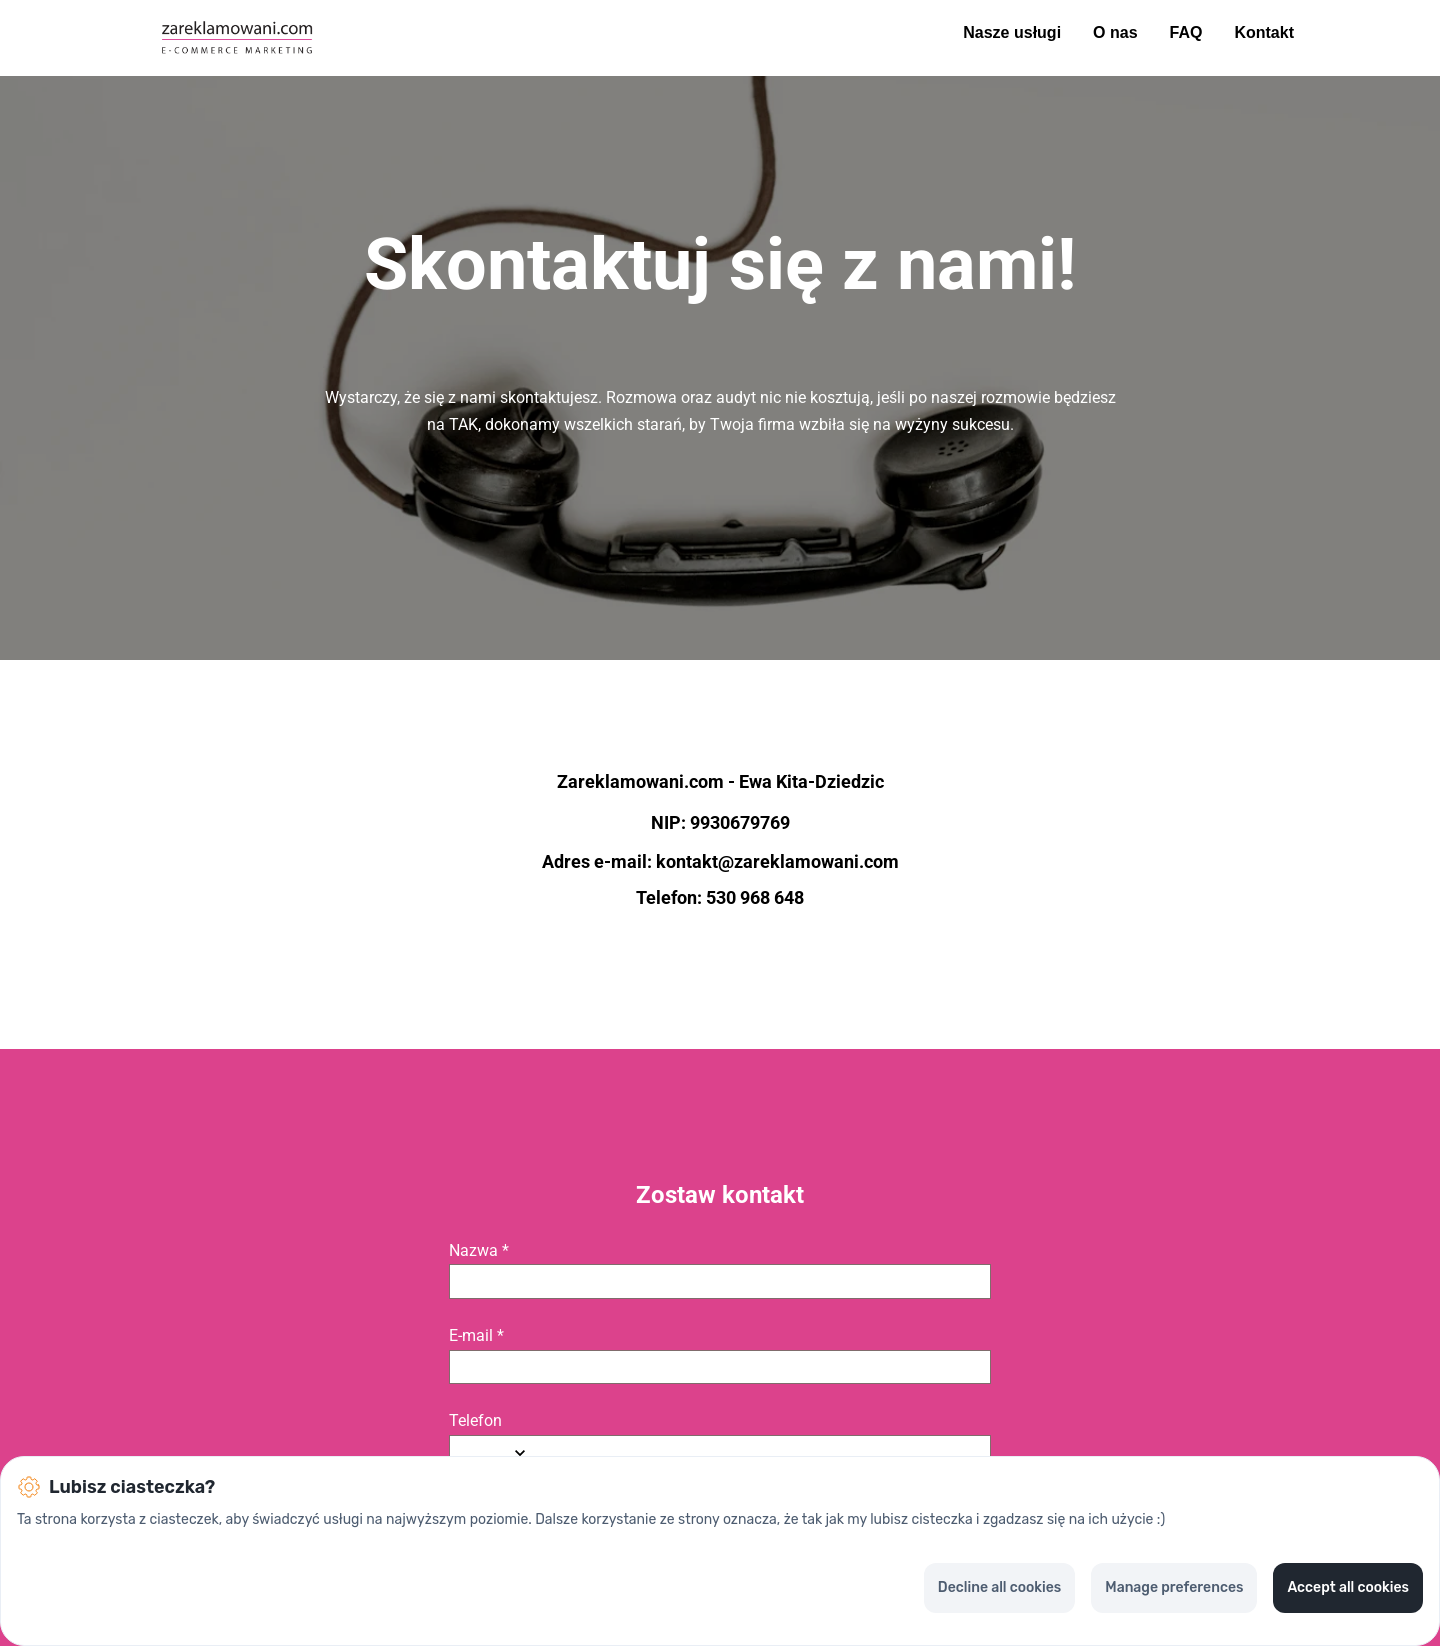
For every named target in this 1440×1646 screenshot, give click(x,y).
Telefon (475, 1421)
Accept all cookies (1348, 1587)
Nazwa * (479, 1251)
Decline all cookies (999, 1587)
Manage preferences (1174, 1587)
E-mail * (476, 1336)
